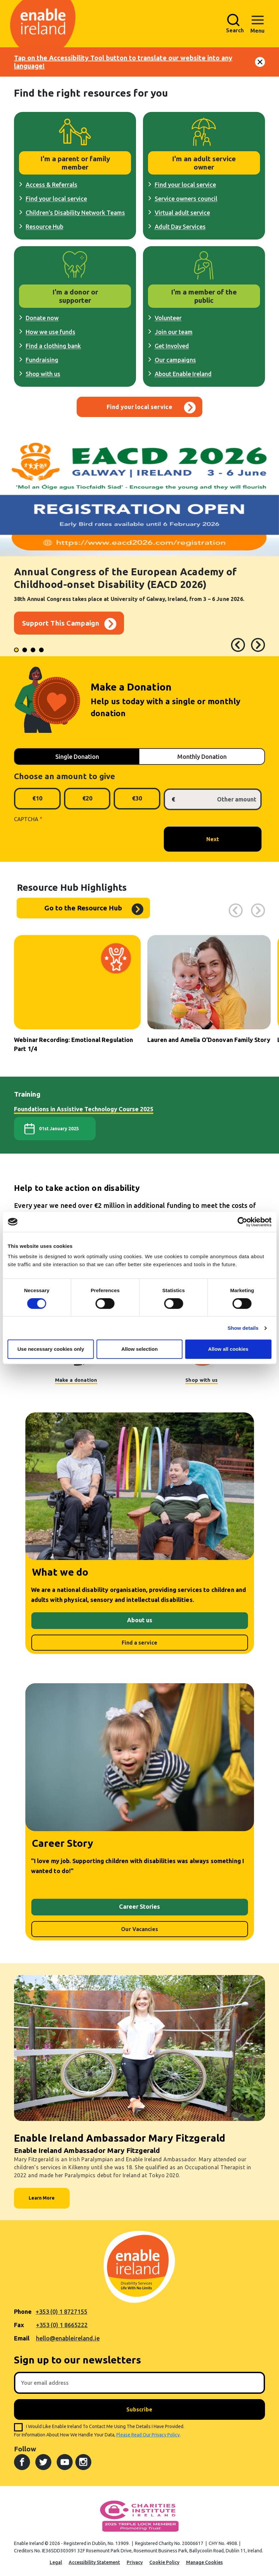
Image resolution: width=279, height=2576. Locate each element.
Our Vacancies (139, 1929)
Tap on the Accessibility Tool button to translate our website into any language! (123, 62)
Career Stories (139, 1906)
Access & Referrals (51, 184)
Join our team (174, 331)
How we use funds (50, 331)
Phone (23, 2311)
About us (139, 1620)
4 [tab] (42, 651)
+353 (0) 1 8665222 (62, 2324)
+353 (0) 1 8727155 (61, 2311)
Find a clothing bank (53, 345)
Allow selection (139, 1349)
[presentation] (64, 839)
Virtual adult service (182, 212)
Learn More (42, 2198)
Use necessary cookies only (50, 1349)
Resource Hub (44, 226)
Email (21, 2338)
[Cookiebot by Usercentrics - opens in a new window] (242, 1222)
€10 (37, 798)
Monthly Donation (202, 756)
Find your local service (56, 198)
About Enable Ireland (183, 373)
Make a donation (76, 1380)
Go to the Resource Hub (83, 908)
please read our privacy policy (148, 2434)
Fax (19, 2324)
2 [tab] (25, 651)
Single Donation (77, 756)
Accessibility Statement (94, 2562)
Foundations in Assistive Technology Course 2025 (83, 1109)
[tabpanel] (139, 548)
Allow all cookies (228, 1349)
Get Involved (172, 345)
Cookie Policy (164, 2562)
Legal (56, 2562)
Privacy (135, 2562)
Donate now (42, 317)
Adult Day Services (180, 226)
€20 (87, 798)
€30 (137, 798)
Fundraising (42, 359)
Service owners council (186, 198)
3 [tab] (34, 651)
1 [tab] (17, 651)
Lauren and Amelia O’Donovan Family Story (208, 1039)
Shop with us (43, 373)
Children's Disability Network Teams (75, 212)
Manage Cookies (204, 2562)
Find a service (139, 1643)
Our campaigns (175, 359)
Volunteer (168, 317)
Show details (243, 1328)
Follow (25, 2449)
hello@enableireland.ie (68, 2338)
